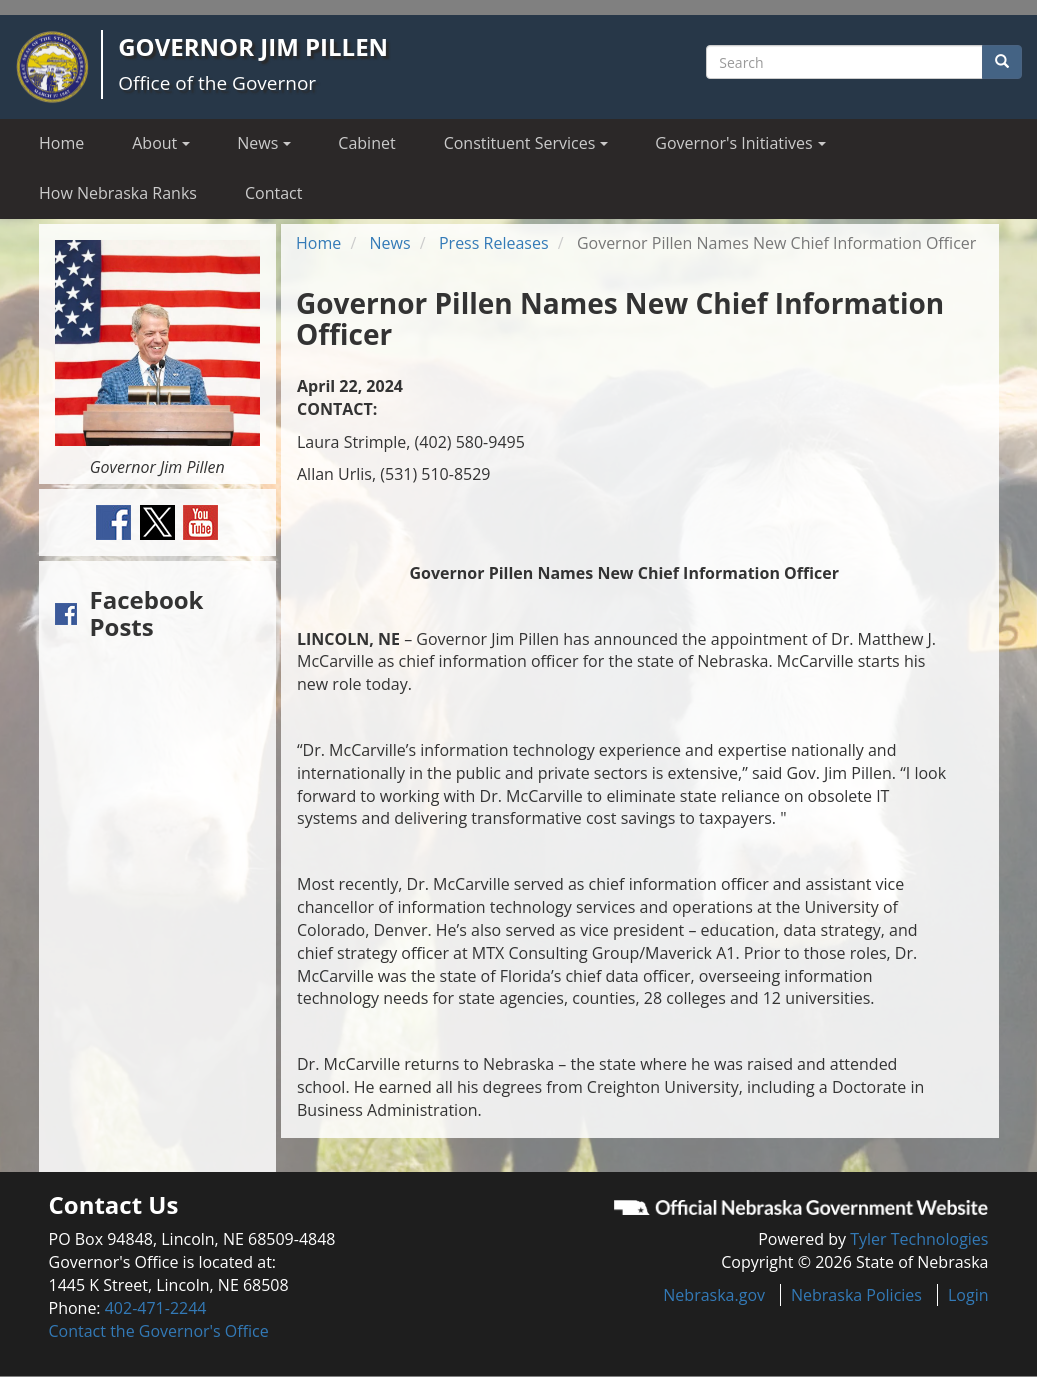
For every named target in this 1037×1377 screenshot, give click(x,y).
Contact (273, 193)
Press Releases (494, 243)
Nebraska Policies (856, 1295)
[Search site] (844, 62)
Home (61, 143)
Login (968, 1295)
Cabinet (366, 143)
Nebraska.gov (714, 1295)
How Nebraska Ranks (118, 193)
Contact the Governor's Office (159, 1331)
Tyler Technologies (919, 1239)
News (390, 243)
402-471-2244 (156, 1308)
